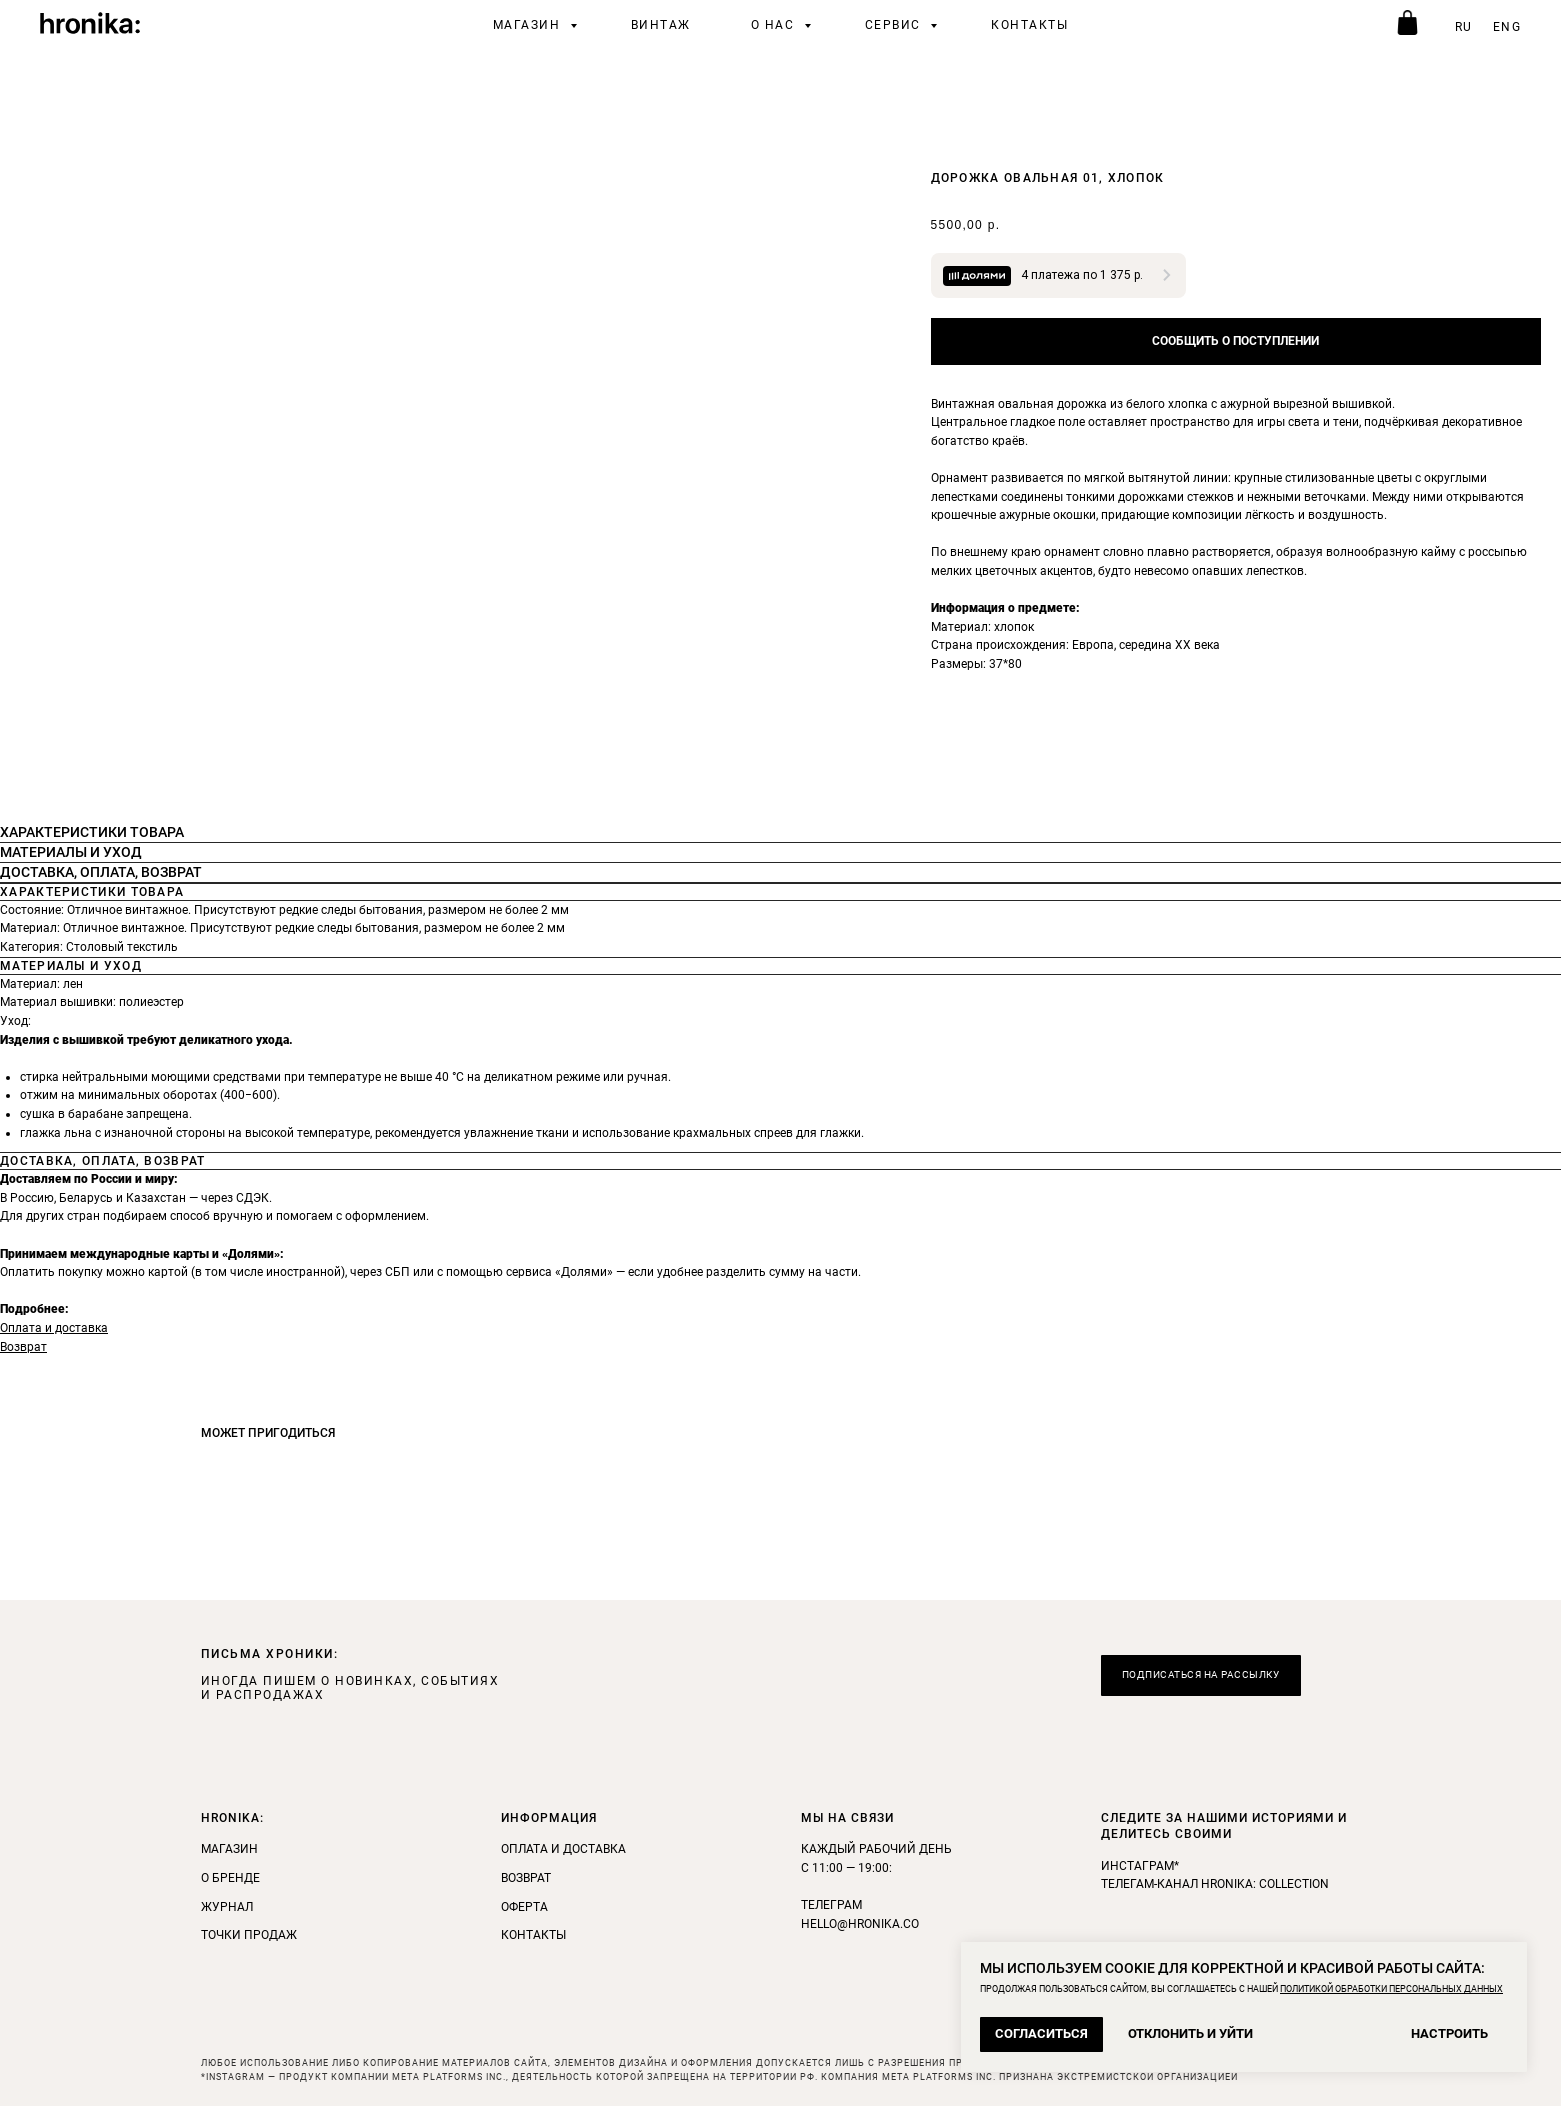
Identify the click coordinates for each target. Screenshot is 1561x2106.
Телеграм (831, 1905)
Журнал (227, 1907)
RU (1464, 27)
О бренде (230, 1878)
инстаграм (1137, 1866)
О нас (775, 25)
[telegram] (1405, 25)
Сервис (895, 25)
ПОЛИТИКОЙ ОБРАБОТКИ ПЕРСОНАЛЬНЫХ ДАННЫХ (1391, 1989)
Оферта (524, 1907)
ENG (1507, 27)
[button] (1201, 1675)
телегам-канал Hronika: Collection (1215, 1884)
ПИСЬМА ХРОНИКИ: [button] (270, 1654)
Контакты (1029, 25)
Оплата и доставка (54, 1328)
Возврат (23, 1347)
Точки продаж (249, 1935)
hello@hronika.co (860, 1924)
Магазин (529, 25)
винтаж (661, 25)
